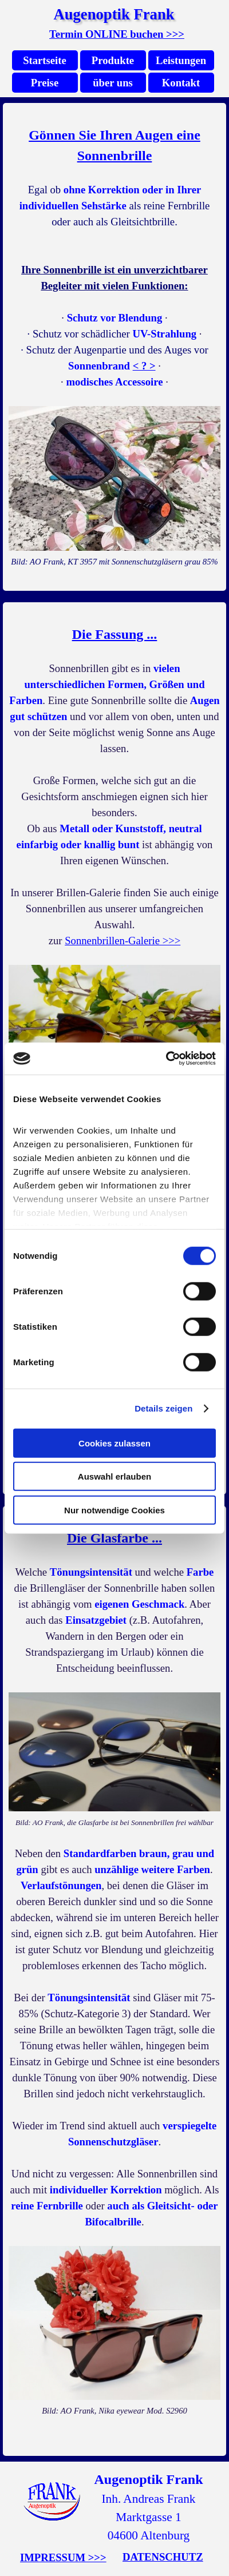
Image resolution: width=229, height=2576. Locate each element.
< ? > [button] (144, 366)
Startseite (44, 60)
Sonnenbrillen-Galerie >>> (122, 941)
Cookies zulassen (114, 1443)
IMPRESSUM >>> (63, 2557)
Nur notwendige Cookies (114, 1509)
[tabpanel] (116, 34)
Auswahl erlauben (114, 1476)
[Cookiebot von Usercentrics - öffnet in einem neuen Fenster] (166, 1058)
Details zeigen (163, 1408)
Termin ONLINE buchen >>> (116, 34)
